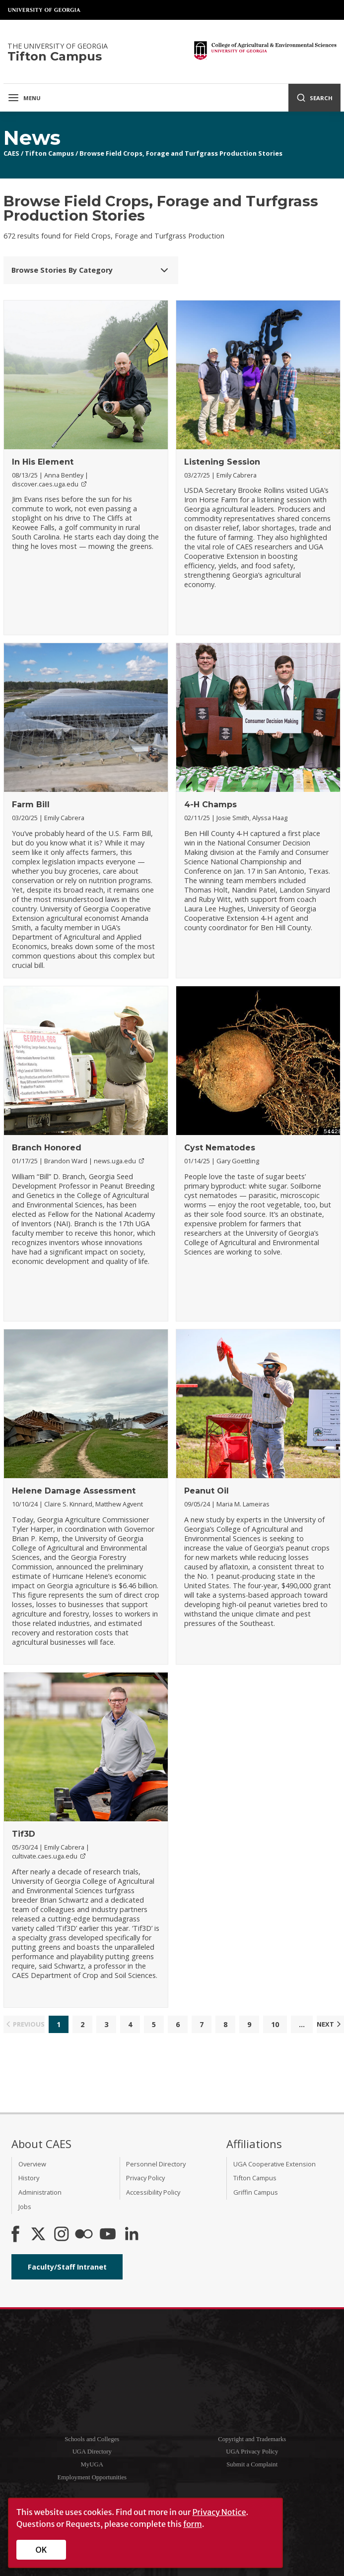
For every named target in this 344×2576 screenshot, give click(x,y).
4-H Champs (210, 804)
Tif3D (23, 1834)
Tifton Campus (49, 153)
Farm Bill (31, 804)
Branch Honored (46, 1147)
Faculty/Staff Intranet (67, 2267)
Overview (32, 2163)
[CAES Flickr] (84, 2235)
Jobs (24, 2206)
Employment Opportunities (92, 2477)
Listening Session (222, 462)
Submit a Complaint (251, 2464)
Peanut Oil (206, 1491)
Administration (40, 2192)
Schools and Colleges (92, 2439)
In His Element (42, 462)
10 (275, 2024)
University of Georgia (44, 10)
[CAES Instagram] (61, 2235)
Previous (24, 2024)
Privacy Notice (219, 2512)
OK (41, 2550)
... (302, 2024)
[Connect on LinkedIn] (131, 2235)
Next (330, 2024)
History (28, 2177)
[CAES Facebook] (15, 2235)
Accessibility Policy (153, 2192)
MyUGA (91, 2464)
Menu (24, 98)
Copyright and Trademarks (252, 2439)
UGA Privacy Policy (252, 2451)
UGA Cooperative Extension (274, 2163)
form (192, 2524)
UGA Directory (92, 2451)
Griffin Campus (255, 2192)
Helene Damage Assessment (74, 1491)
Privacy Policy (145, 2177)
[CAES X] (39, 2235)
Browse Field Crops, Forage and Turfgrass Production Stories (180, 153)
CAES (11, 153)
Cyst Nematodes (219, 1147)
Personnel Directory (156, 2163)
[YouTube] (108, 2235)
